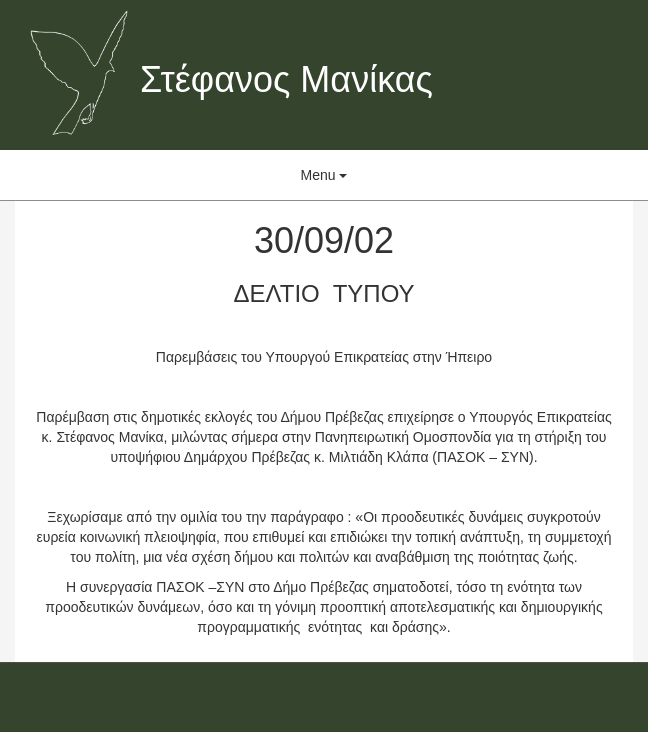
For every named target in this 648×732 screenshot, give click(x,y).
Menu (324, 175)
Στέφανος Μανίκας (286, 80)
